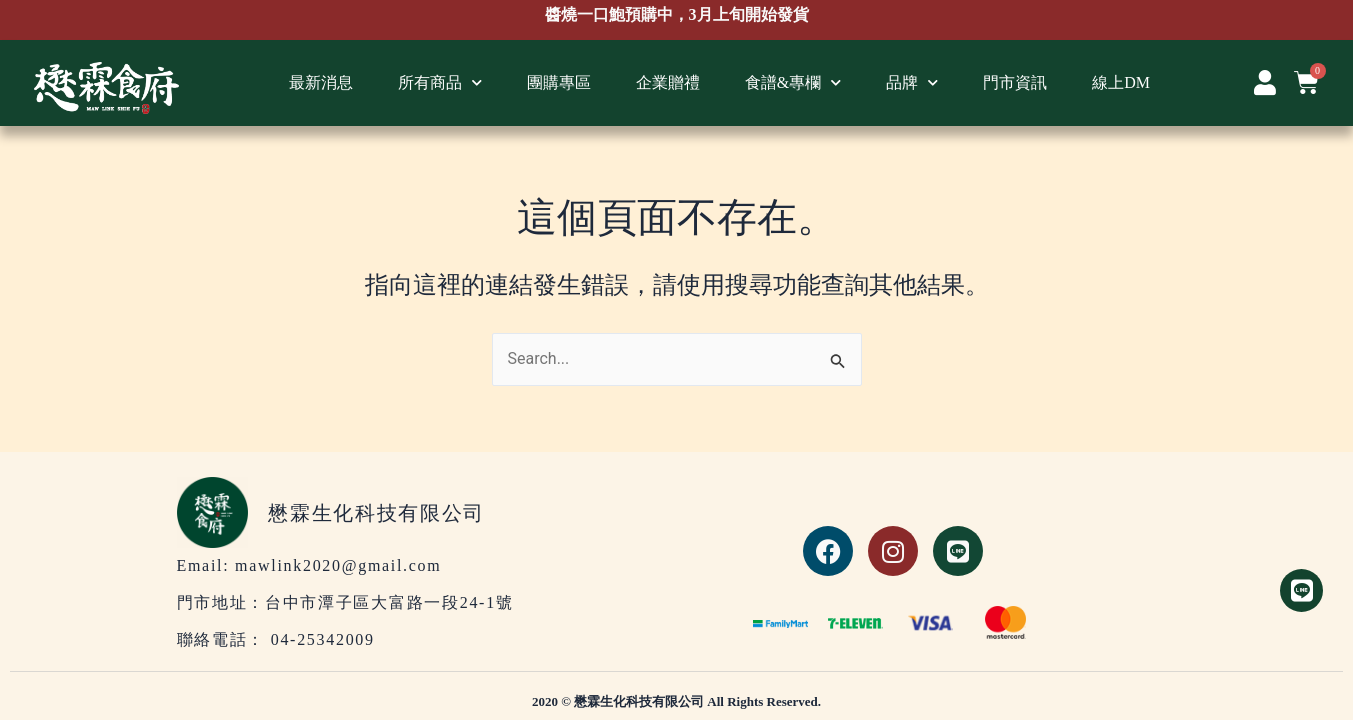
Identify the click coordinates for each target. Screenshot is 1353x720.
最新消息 (321, 82)
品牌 (912, 82)
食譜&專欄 (793, 82)
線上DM (1121, 82)
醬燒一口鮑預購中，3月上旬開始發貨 (677, 15)
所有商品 (440, 82)
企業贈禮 (668, 82)
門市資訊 (1015, 82)
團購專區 (559, 82)
